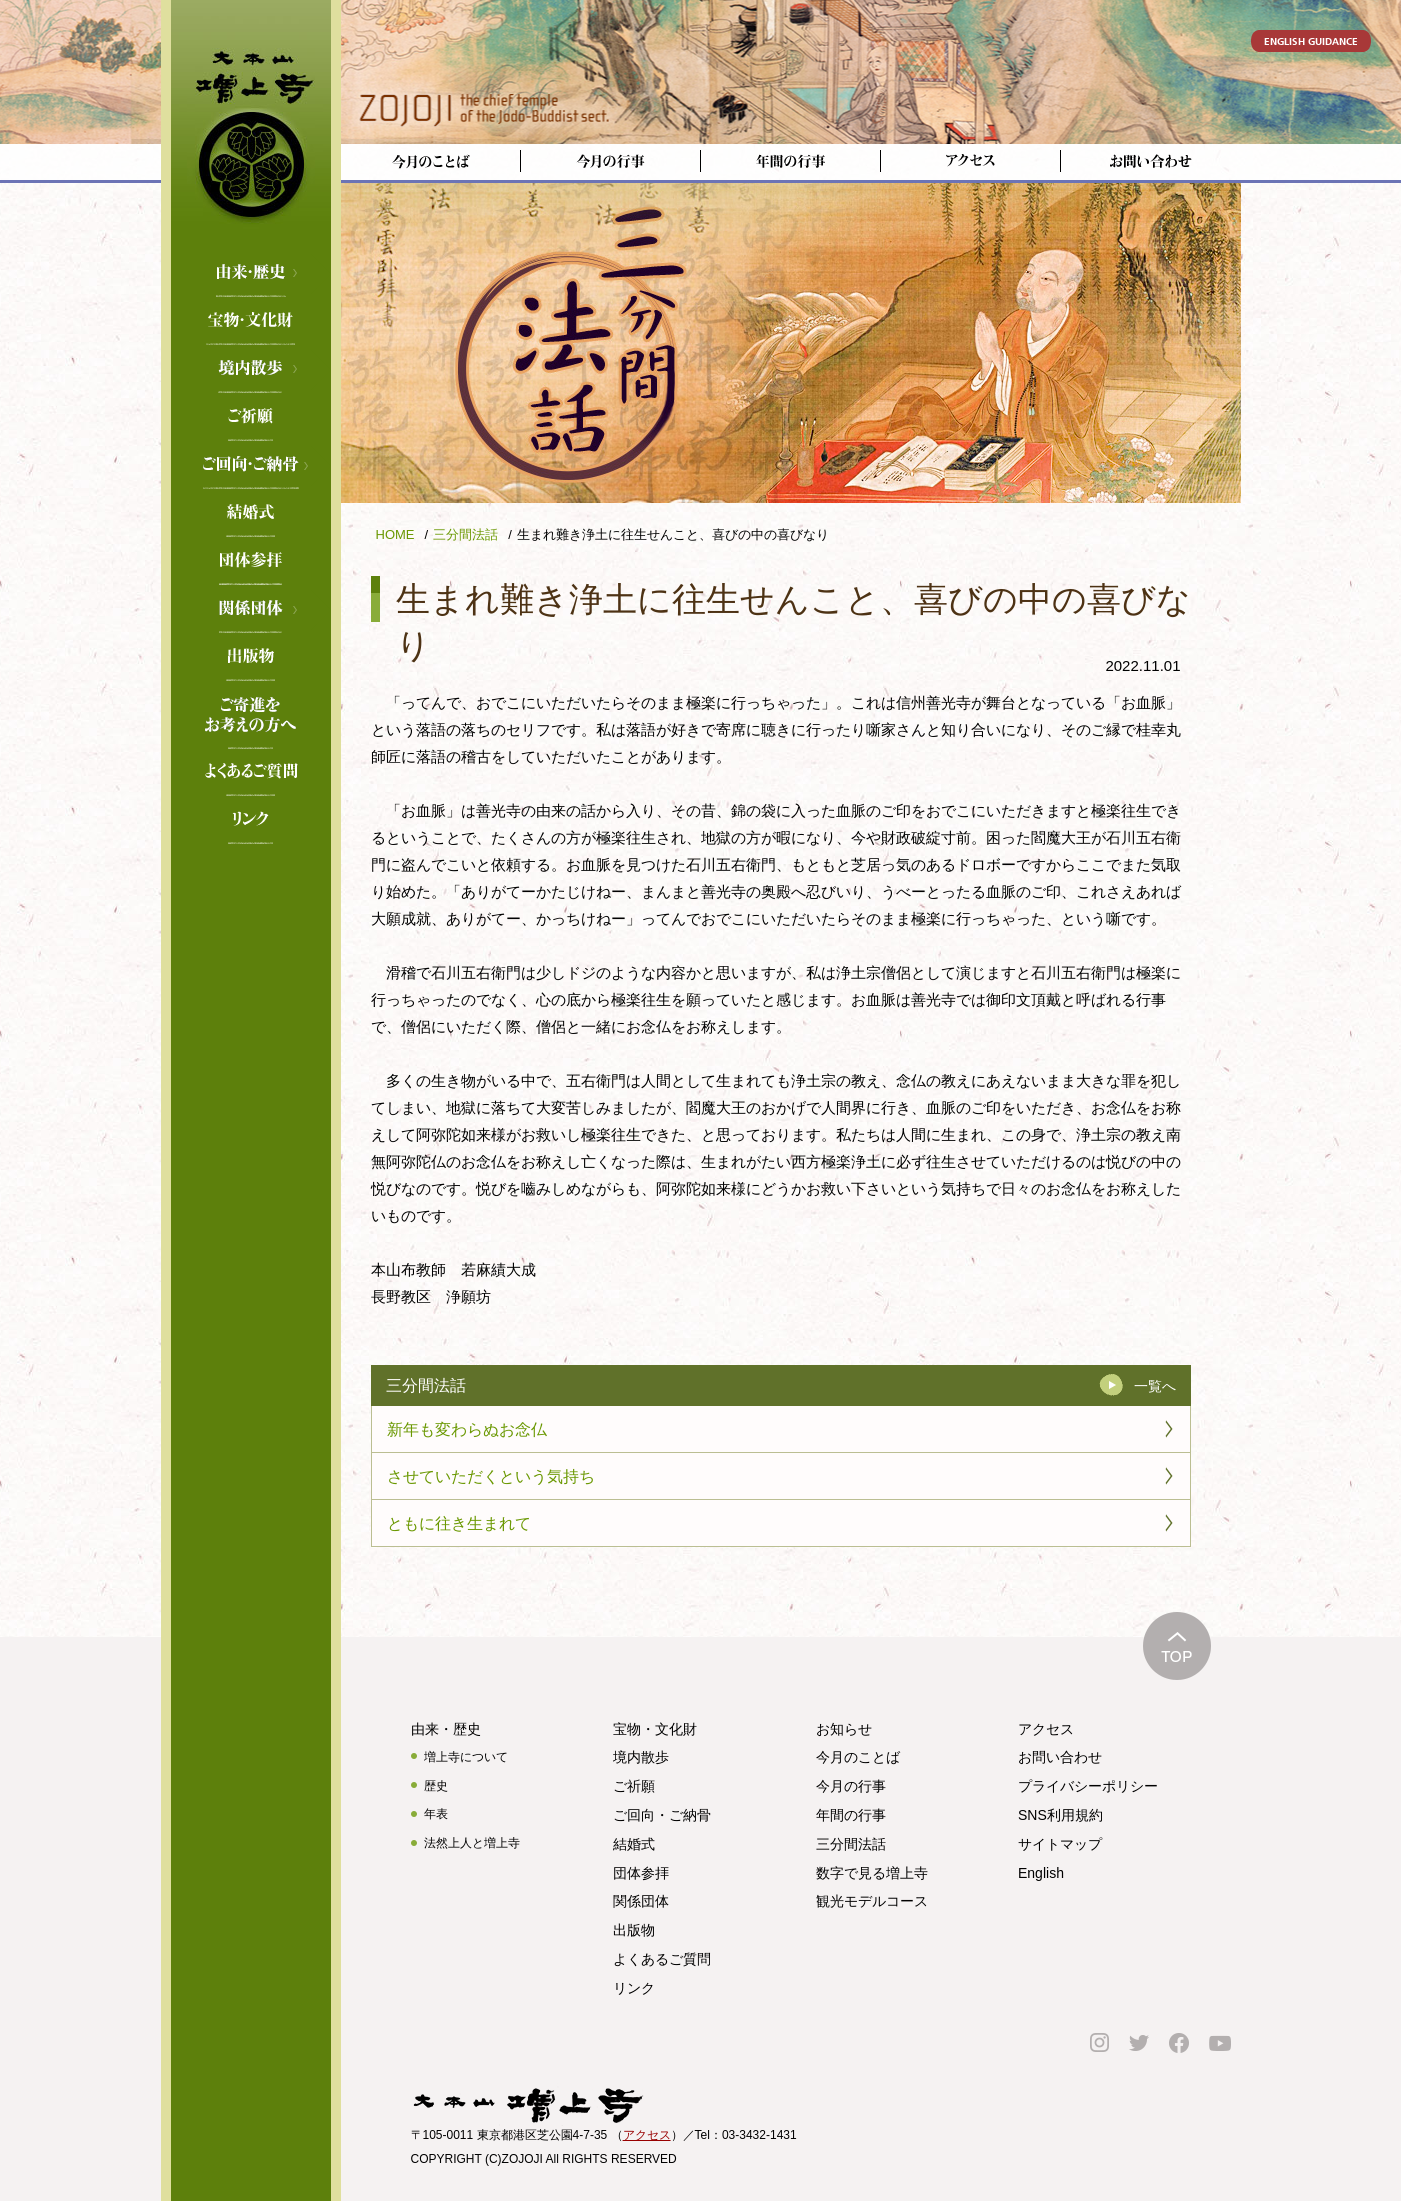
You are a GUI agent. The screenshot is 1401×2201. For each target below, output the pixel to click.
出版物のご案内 (251, 658)
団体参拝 (641, 1873)
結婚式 (251, 514)
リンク (251, 821)
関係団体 (251, 610)
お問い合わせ (1060, 1757)
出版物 (634, 1930)
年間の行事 (851, 1815)
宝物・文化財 (251, 322)
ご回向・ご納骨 (251, 466)
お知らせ (844, 1729)
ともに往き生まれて (459, 1523)
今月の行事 (851, 1786)
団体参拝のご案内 (251, 562)
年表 (436, 1814)
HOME (395, 534)
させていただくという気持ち (491, 1476)
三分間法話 (465, 534)
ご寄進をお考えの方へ (251, 706)
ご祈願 (251, 418)
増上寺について (466, 1757)
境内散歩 (251, 370)
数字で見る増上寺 (872, 1873)
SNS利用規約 (1060, 1815)
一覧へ (1155, 1386)
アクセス (1046, 1729)
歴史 (436, 1786)
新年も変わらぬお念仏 (467, 1429)
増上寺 (251, 125)
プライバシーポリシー (1088, 1786)
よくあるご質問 (251, 773)
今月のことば (858, 1757)
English (1041, 1873)
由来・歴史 (251, 274)
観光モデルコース (872, 1901)
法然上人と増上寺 (472, 1843)
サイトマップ (1060, 1844)
